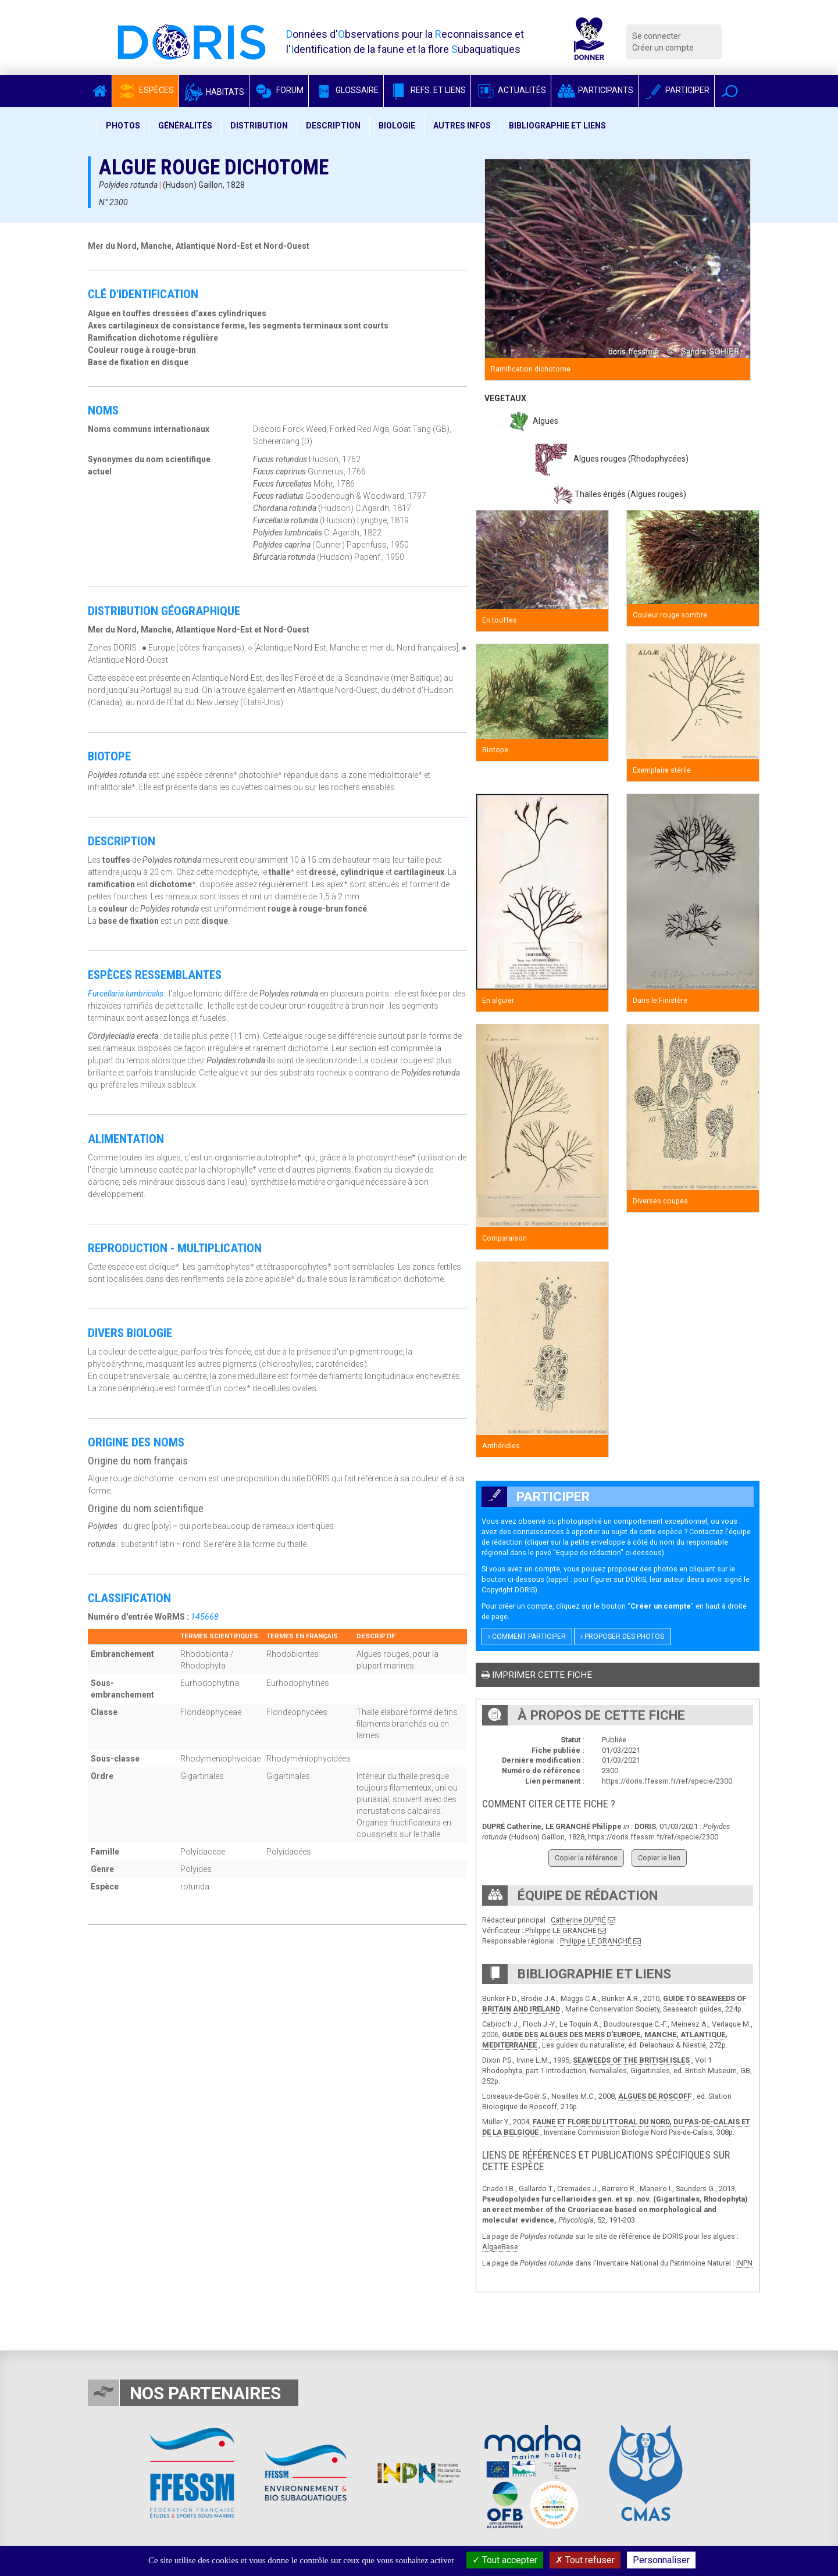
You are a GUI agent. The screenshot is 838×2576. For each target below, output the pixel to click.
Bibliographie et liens (557, 125)
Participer (676, 90)
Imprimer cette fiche (537, 1675)
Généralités (185, 125)
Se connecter (656, 36)
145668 (205, 1616)
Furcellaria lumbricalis (125, 993)
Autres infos (462, 125)
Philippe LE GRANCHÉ (561, 1930)
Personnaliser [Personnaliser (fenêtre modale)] (661, 2560)
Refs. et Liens (427, 90)
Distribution (259, 125)
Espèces (145, 90)
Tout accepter (504, 2560)
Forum (279, 90)
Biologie (397, 125)
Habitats (214, 92)
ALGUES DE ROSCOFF (654, 2096)
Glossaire (346, 90)
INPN (744, 2263)
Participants (594, 90)
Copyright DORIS (508, 1589)
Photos (123, 125)
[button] (729, 91)
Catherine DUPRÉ (578, 1920)
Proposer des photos (622, 1636)
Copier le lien (659, 1857)
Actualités (511, 90)
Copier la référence (586, 1857)
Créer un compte (663, 47)
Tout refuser (585, 2560)
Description (333, 125)
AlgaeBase (500, 2246)
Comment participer (527, 1636)
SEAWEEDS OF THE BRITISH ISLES (631, 2060)
